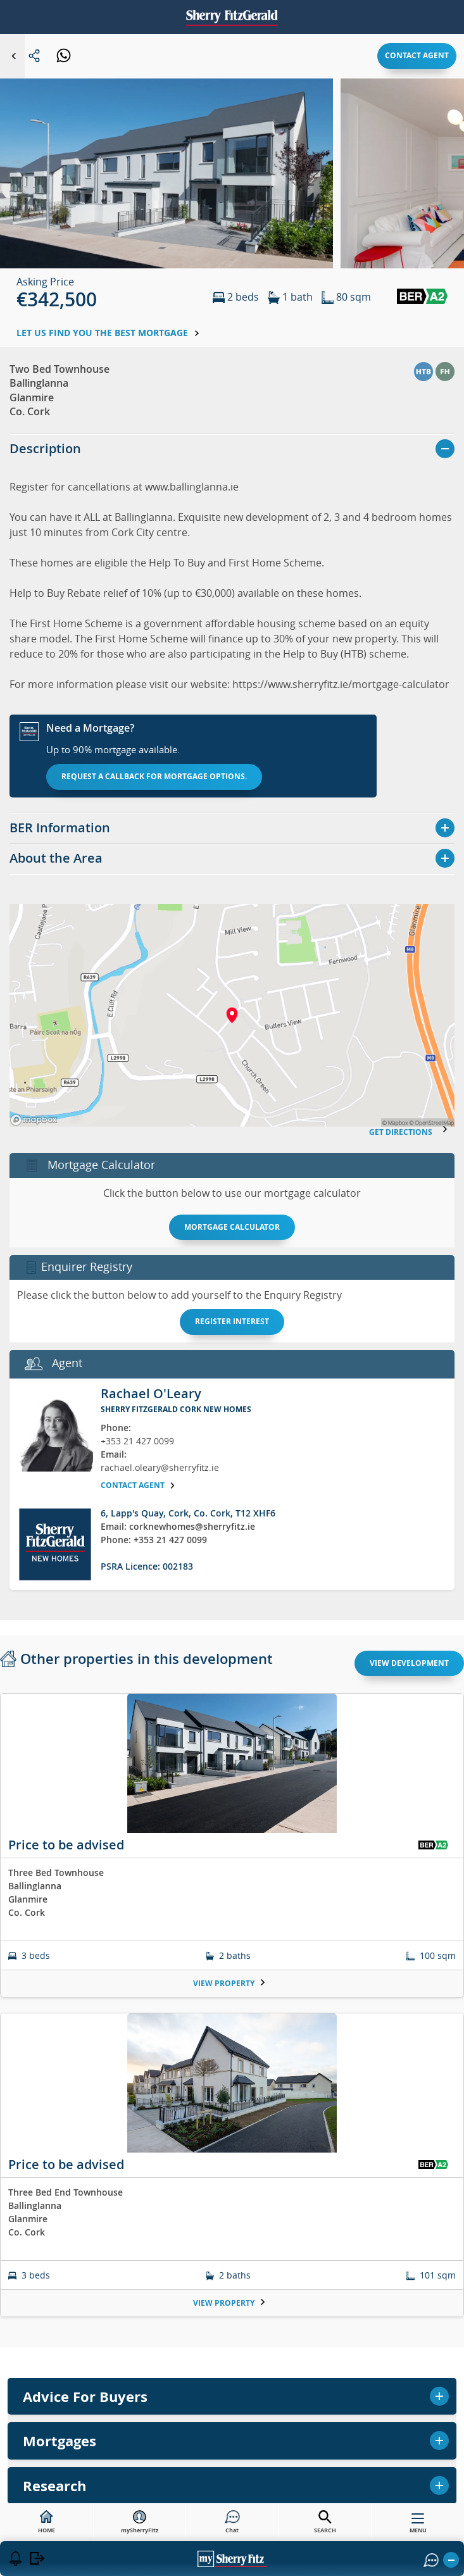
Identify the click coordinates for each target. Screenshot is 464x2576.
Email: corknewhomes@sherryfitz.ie (178, 1526)
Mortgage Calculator (232, 1227)
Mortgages (232, 2373)
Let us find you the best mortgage (108, 333)
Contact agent (417, 55)
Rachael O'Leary (151, 1393)
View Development (409, 1663)
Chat (232, 2522)
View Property (229, 1983)
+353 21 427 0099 (137, 1441)
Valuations (232, 2339)
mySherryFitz (139, 2522)
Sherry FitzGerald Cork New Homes (176, 1409)
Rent (232, 2306)
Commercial (232, 2406)
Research (232, 2440)
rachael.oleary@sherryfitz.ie (160, 1467)
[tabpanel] (232, 2012)
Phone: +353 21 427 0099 (154, 1540)
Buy (232, 2239)
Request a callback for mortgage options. (154, 776)
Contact (232, 2473)
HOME (46, 2522)
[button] (166, 188)
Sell (232, 2272)
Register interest (232, 1321)
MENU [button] (418, 2526)
